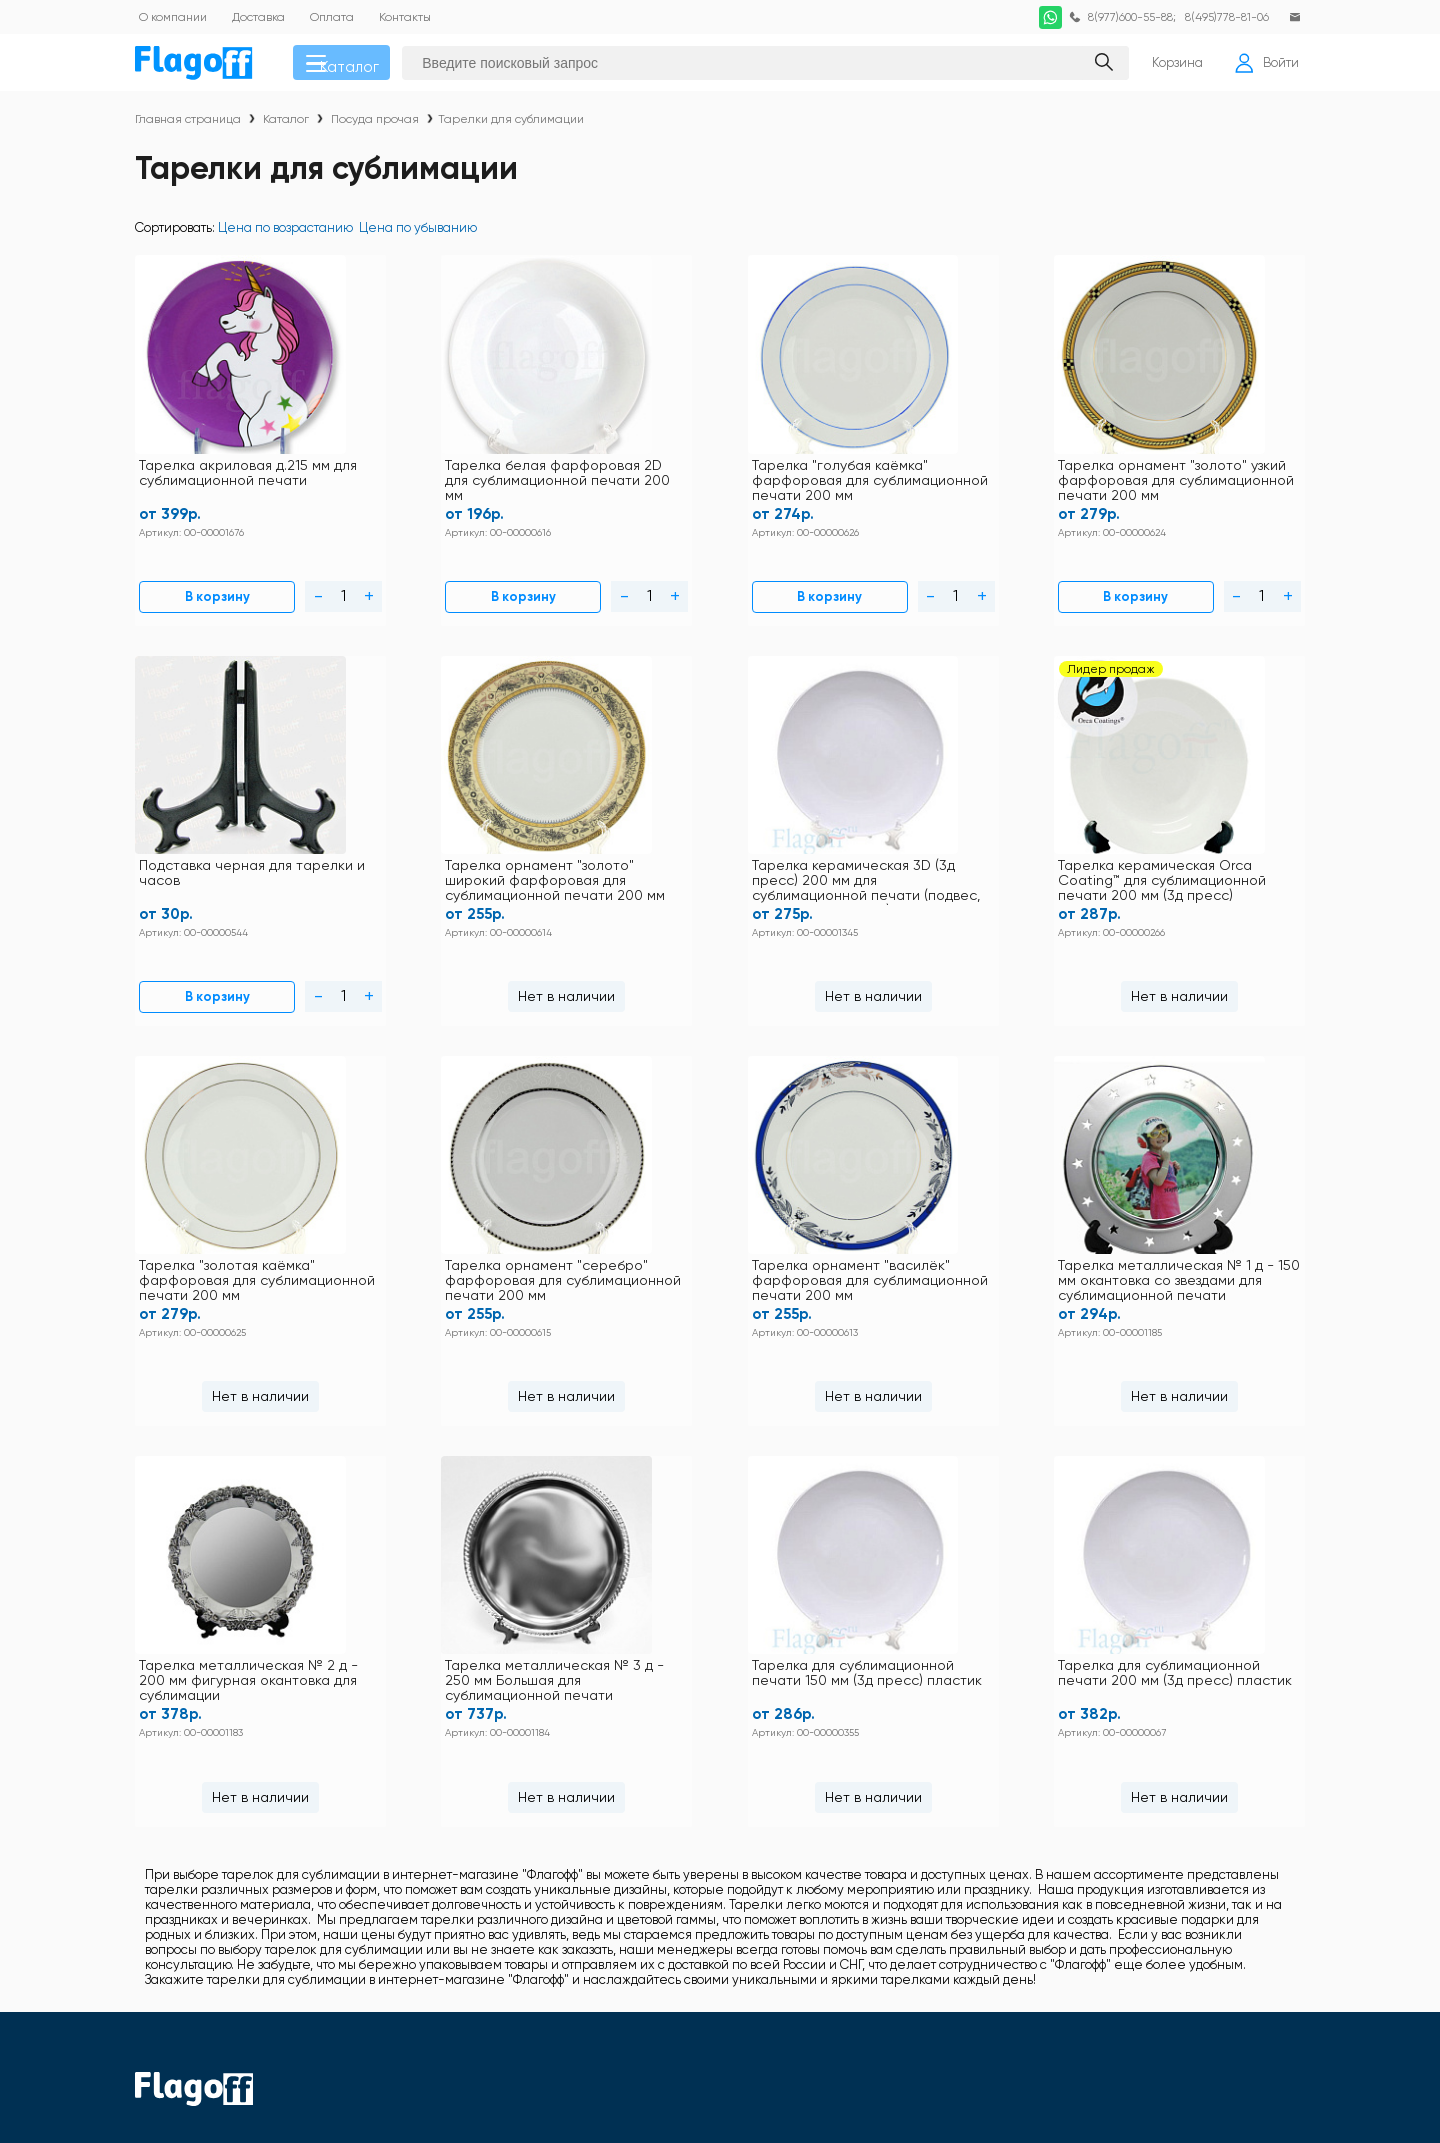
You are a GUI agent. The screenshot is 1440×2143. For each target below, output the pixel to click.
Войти (1263, 66)
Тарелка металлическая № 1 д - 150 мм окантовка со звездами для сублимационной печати (1206, 838)
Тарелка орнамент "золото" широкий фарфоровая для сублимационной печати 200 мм (1206, 472)
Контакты (624, 1718)
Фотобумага (811, 1965)
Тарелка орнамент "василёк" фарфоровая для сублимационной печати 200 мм (1005, 838)
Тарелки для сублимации (511, 126)
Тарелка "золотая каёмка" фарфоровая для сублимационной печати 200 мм (618, 838)
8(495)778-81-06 (1222, 17)
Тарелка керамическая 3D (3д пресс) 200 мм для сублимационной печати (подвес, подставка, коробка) (224, 838)
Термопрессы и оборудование (870, 1939)
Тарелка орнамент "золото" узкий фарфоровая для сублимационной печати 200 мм (811, 472)
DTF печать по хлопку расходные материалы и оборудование (1143, 1751)
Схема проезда (513, 1796)
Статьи (485, 1822)
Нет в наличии (1213, 579)
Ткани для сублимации (1111, 1939)
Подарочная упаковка (842, 1913)
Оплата (488, 1770)
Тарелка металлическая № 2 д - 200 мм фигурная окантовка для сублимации (226, 1203)
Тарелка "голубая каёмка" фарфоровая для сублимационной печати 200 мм (618, 472)
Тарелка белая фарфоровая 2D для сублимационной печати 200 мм (416, 472)
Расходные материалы (1111, 1913)
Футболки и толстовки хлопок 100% (1147, 1718)
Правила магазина (523, 1744)
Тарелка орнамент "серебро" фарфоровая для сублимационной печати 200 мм (809, 838)
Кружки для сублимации (851, 1783)
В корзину (183, 579)
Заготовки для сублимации (1122, 1809)
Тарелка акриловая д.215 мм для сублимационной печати (219, 471)
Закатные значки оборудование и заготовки (1144, 1842)
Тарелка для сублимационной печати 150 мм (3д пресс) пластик (881, 1203)
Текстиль (802, 1745)
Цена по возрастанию (285, 234)
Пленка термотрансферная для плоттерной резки (1138, 1881)
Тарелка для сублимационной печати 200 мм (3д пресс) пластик (1212, 1203)
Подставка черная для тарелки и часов (1001, 464)
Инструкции (502, 1718)
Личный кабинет (647, 1796)
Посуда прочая (375, 126)
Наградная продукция (844, 1875)
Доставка (623, 1744)
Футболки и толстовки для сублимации (894, 1718)
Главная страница (188, 126)
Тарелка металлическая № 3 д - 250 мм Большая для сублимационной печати (546, 1204)
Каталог (351, 66)
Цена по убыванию (418, 234)
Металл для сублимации (852, 1809)
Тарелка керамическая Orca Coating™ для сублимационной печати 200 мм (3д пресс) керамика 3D (416, 838)
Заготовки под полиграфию (857, 1836)
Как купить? (632, 1770)
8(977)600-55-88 (1122, 17)
